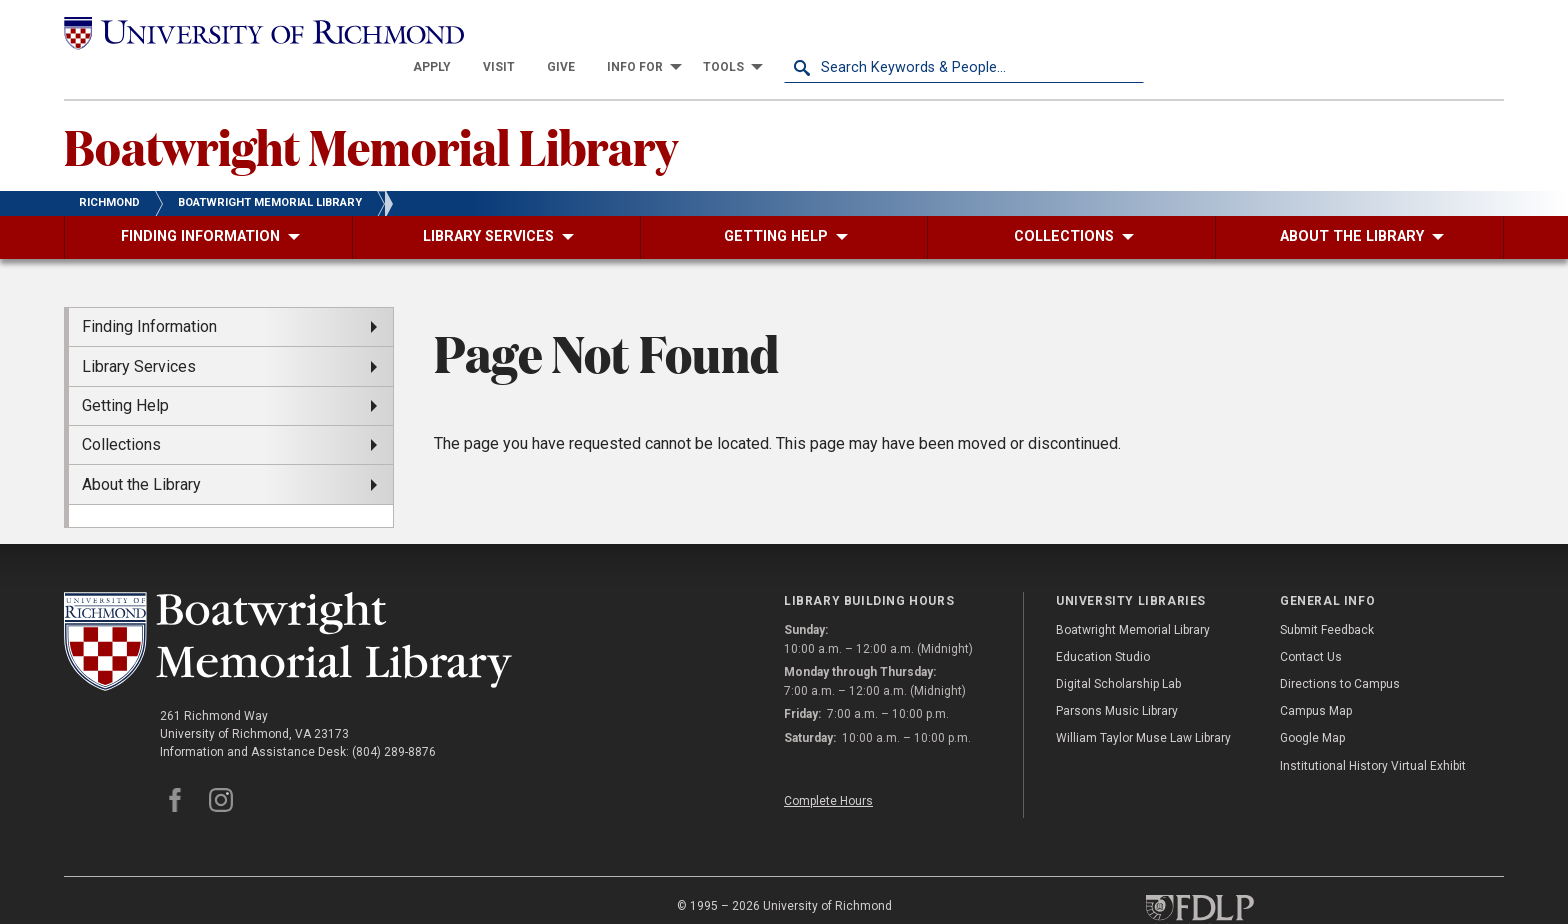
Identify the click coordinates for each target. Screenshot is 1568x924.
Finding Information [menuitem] (149, 291)
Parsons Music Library (1117, 676)
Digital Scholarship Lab (1118, 649)
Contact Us (1311, 622)
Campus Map (1316, 676)
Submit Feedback (1327, 594)
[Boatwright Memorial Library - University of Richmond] (288, 606)
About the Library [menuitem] (141, 448)
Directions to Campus (1340, 649)
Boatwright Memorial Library (371, 111)
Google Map (1312, 703)
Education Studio (1103, 622)
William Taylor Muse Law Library (1143, 703)
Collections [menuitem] (121, 409)
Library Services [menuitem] (139, 330)
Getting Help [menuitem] (125, 370)
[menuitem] (792, 32)
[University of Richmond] (244, 32)
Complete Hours (828, 765)
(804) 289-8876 (394, 717)
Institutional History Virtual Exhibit (1373, 730)
